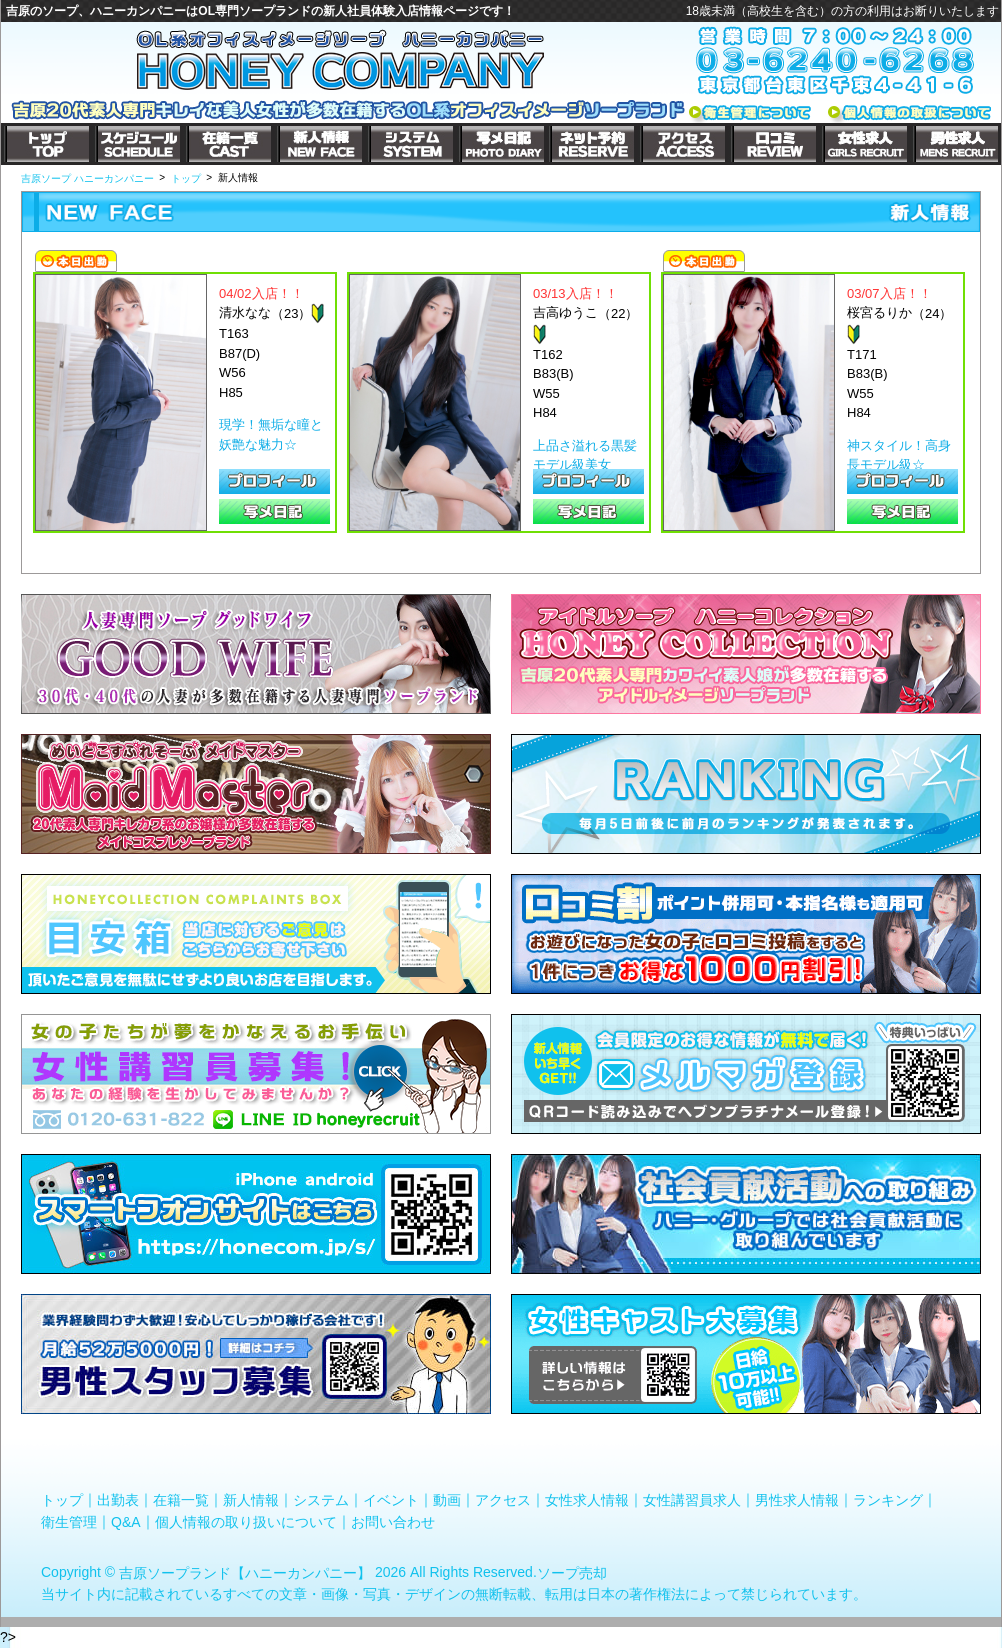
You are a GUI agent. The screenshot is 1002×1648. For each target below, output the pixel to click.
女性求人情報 (587, 1500)
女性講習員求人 (692, 1500)
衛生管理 (69, 1521)
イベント (391, 1500)
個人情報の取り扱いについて (246, 1521)
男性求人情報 (797, 1500)
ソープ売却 (572, 1573)
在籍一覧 (181, 1500)
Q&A (126, 1521)
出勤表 (118, 1500)
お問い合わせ (393, 1521)
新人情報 (251, 1500)
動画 (447, 1500)
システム (321, 1500)
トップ (62, 1500)
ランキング (888, 1500)
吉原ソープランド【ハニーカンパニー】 (245, 1573)
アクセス (503, 1500)
